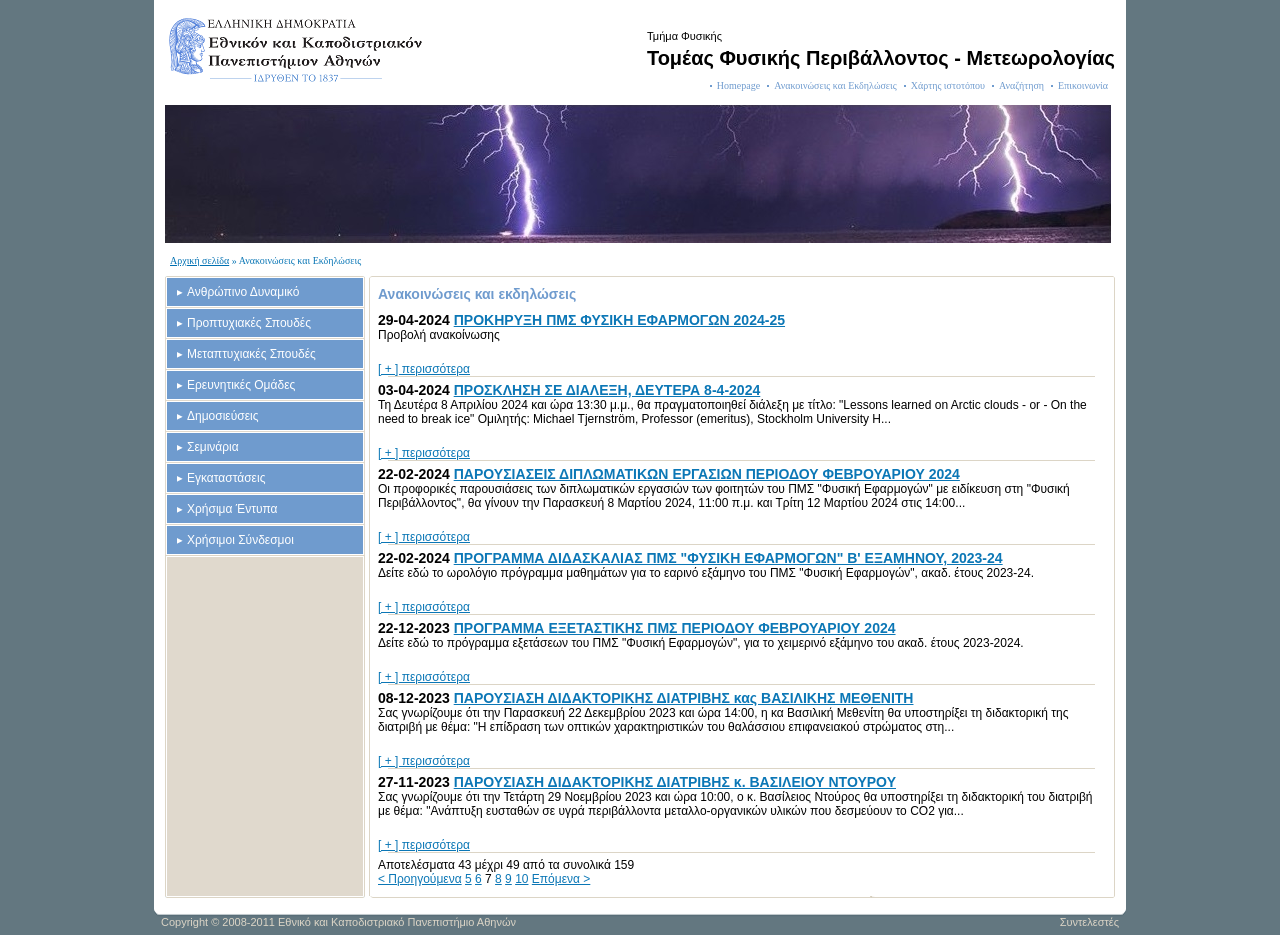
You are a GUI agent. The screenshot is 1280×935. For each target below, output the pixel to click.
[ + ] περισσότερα (424, 369)
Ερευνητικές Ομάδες (241, 385)
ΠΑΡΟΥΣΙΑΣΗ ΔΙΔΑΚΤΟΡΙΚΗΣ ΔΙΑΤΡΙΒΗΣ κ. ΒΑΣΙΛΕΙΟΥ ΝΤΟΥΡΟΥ (675, 782)
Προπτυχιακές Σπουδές (249, 323)
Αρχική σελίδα (199, 260)
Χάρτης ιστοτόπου (948, 85)
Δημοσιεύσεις (222, 416)
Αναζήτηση (1021, 85)
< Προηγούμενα (420, 879)
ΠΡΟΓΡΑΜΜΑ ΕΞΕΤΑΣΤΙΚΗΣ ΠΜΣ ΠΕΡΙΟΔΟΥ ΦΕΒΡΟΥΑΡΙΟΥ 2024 (675, 628)
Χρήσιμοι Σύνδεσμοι (240, 540)
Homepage (738, 85)
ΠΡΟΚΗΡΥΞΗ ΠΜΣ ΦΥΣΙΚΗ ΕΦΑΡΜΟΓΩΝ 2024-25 (619, 320)
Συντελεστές (1089, 922)
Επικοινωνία (1083, 85)
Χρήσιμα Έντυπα (232, 509)
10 (521, 879)
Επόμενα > (561, 879)
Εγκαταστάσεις (226, 478)
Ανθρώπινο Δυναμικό (243, 292)
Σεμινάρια (213, 447)
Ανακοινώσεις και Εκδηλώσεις (835, 85)
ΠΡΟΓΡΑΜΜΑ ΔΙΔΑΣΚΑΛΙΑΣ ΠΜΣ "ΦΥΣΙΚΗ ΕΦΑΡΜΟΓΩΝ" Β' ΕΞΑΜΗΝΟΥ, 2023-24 (728, 558)
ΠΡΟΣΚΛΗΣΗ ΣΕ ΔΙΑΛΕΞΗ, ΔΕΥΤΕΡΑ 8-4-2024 (607, 390)
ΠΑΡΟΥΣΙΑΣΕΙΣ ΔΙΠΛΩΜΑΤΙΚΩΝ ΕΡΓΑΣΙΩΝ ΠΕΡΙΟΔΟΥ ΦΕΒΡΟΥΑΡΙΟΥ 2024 (707, 474)
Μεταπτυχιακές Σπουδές (251, 354)
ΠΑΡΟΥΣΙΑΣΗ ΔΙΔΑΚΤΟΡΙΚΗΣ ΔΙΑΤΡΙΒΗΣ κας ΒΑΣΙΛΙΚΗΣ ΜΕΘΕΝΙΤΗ (684, 698)
